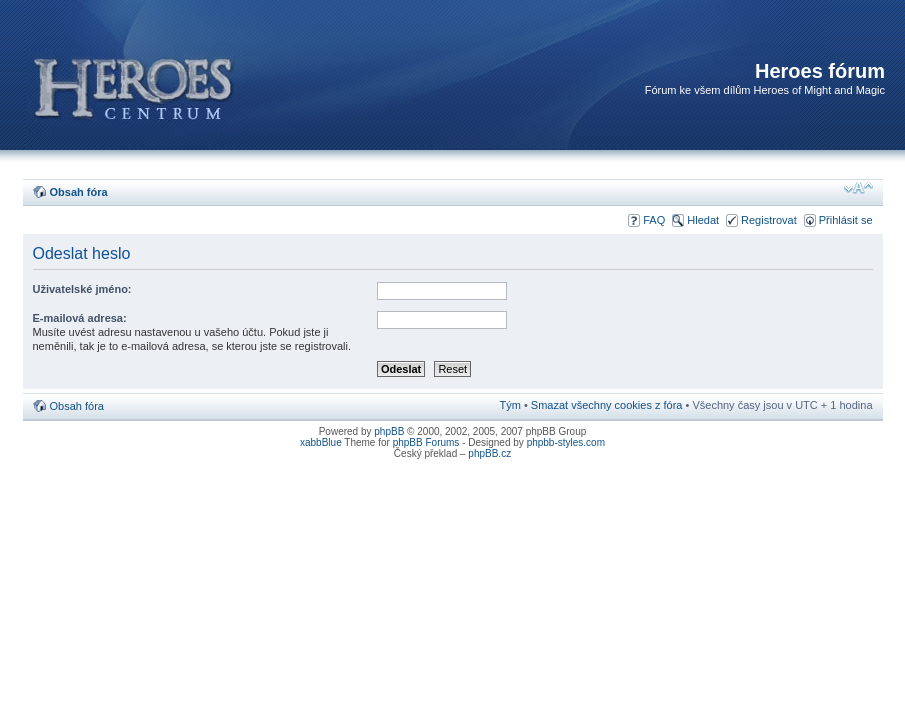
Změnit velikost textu (858, 188)
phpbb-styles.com (566, 442)
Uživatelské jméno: (82, 289)
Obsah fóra (79, 192)
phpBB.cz (489, 453)
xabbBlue (321, 442)
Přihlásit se (846, 220)
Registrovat (769, 220)
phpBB (389, 431)
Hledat (703, 220)
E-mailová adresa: (80, 318)
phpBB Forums (426, 442)
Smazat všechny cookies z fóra (607, 405)
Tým (509, 405)
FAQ (654, 220)
